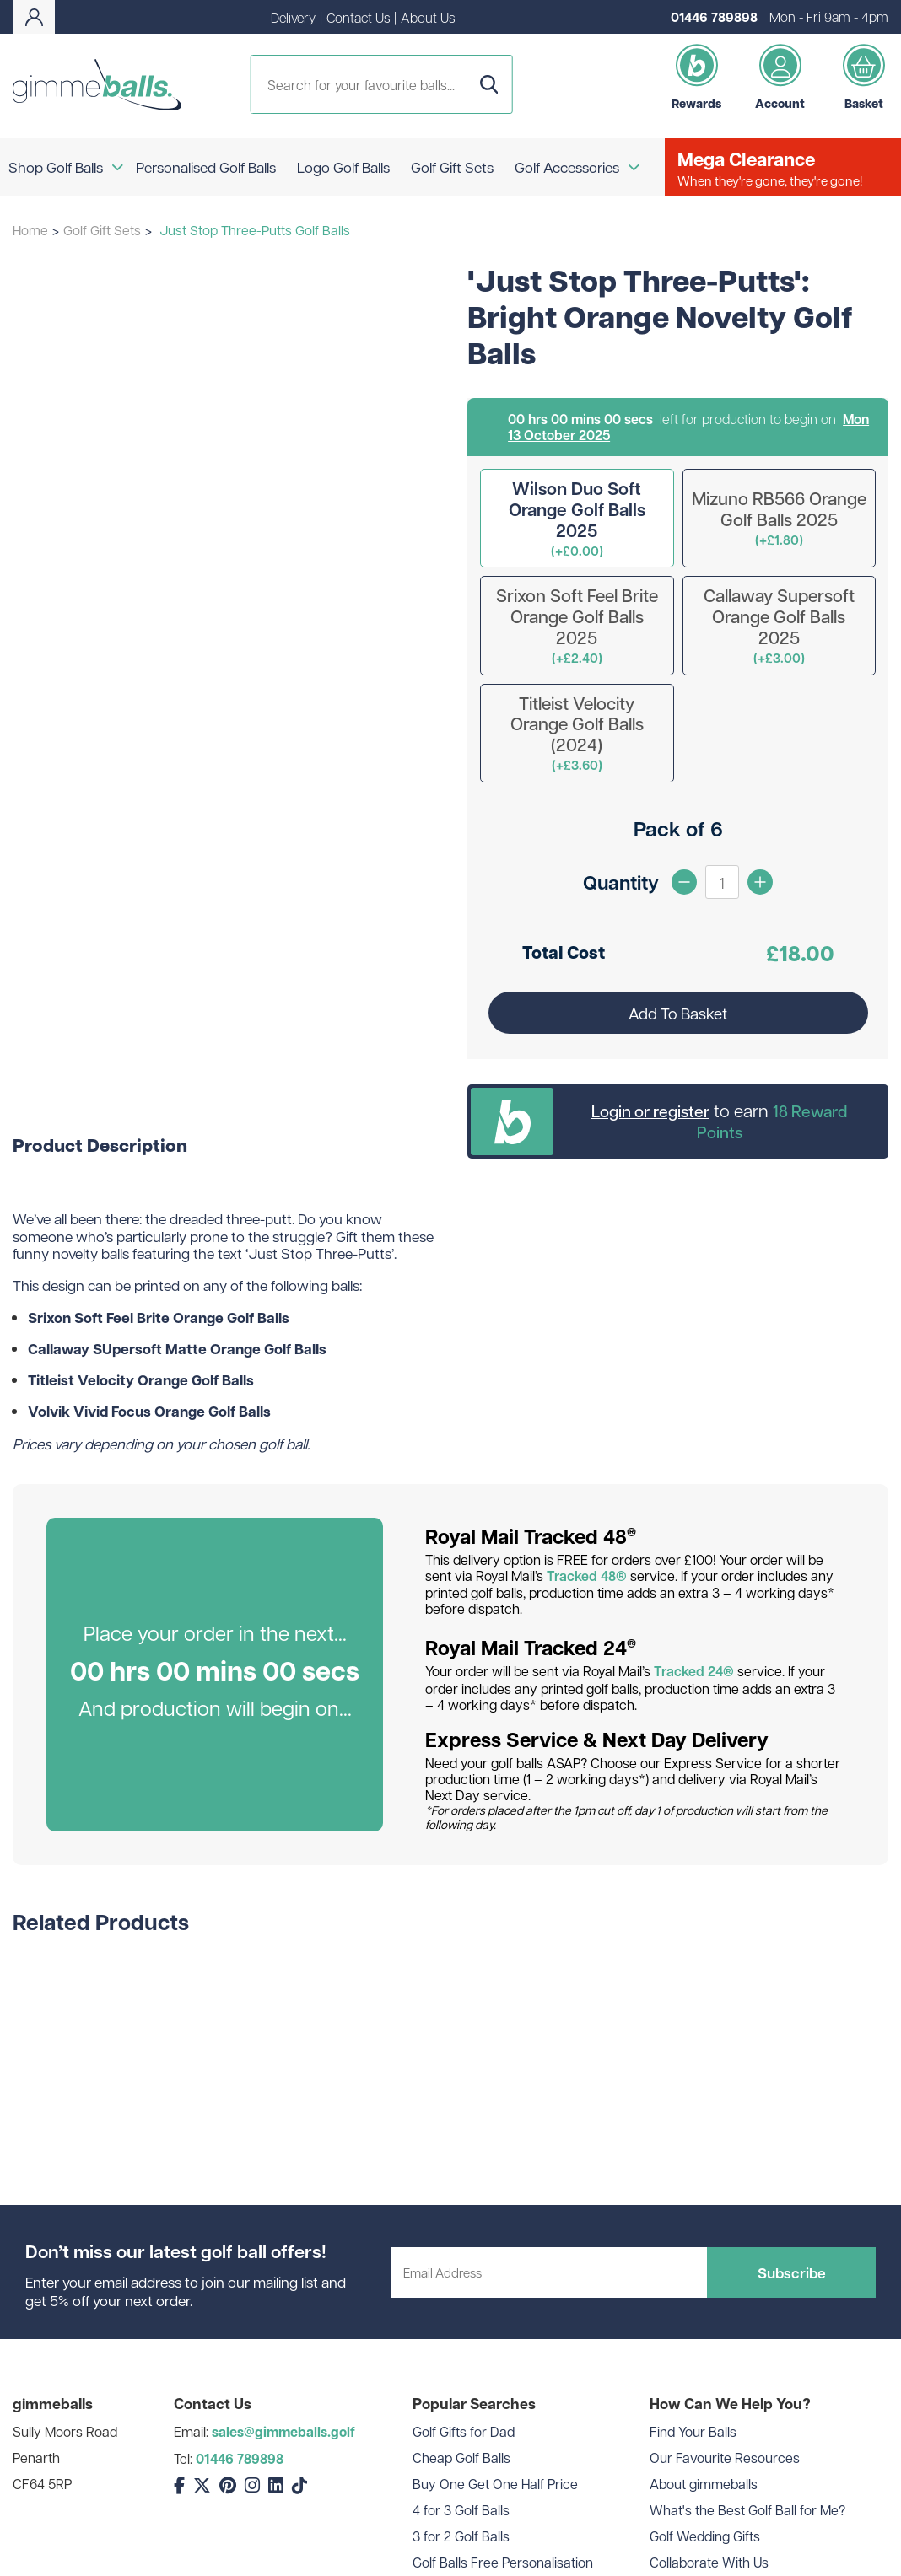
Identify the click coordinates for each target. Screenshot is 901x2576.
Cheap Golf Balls (461, 2457)
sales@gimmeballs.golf (283, 2432)
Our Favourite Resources (725, 2457)
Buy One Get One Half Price (495, 2484)
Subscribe (792, 2272)
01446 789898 (714, 17)
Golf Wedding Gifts (705, 2536)
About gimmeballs (704, 2484)
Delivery (293, 17)
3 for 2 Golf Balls (461, 2536)
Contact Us (358, 17)
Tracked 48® (587, 1576)
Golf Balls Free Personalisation (503, 2562)
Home (30, 230)
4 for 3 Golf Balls (461, 2510)
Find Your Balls (693, 2431)
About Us (428, 17)
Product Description (100, 1146)
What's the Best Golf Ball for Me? (747, 2510)
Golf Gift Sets (102, 230)
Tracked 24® (694, 1671)
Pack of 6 (678, 828)
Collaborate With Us (709, 2562)
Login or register (650, 1110)
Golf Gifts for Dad (464, 2431)
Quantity (621, 882)
